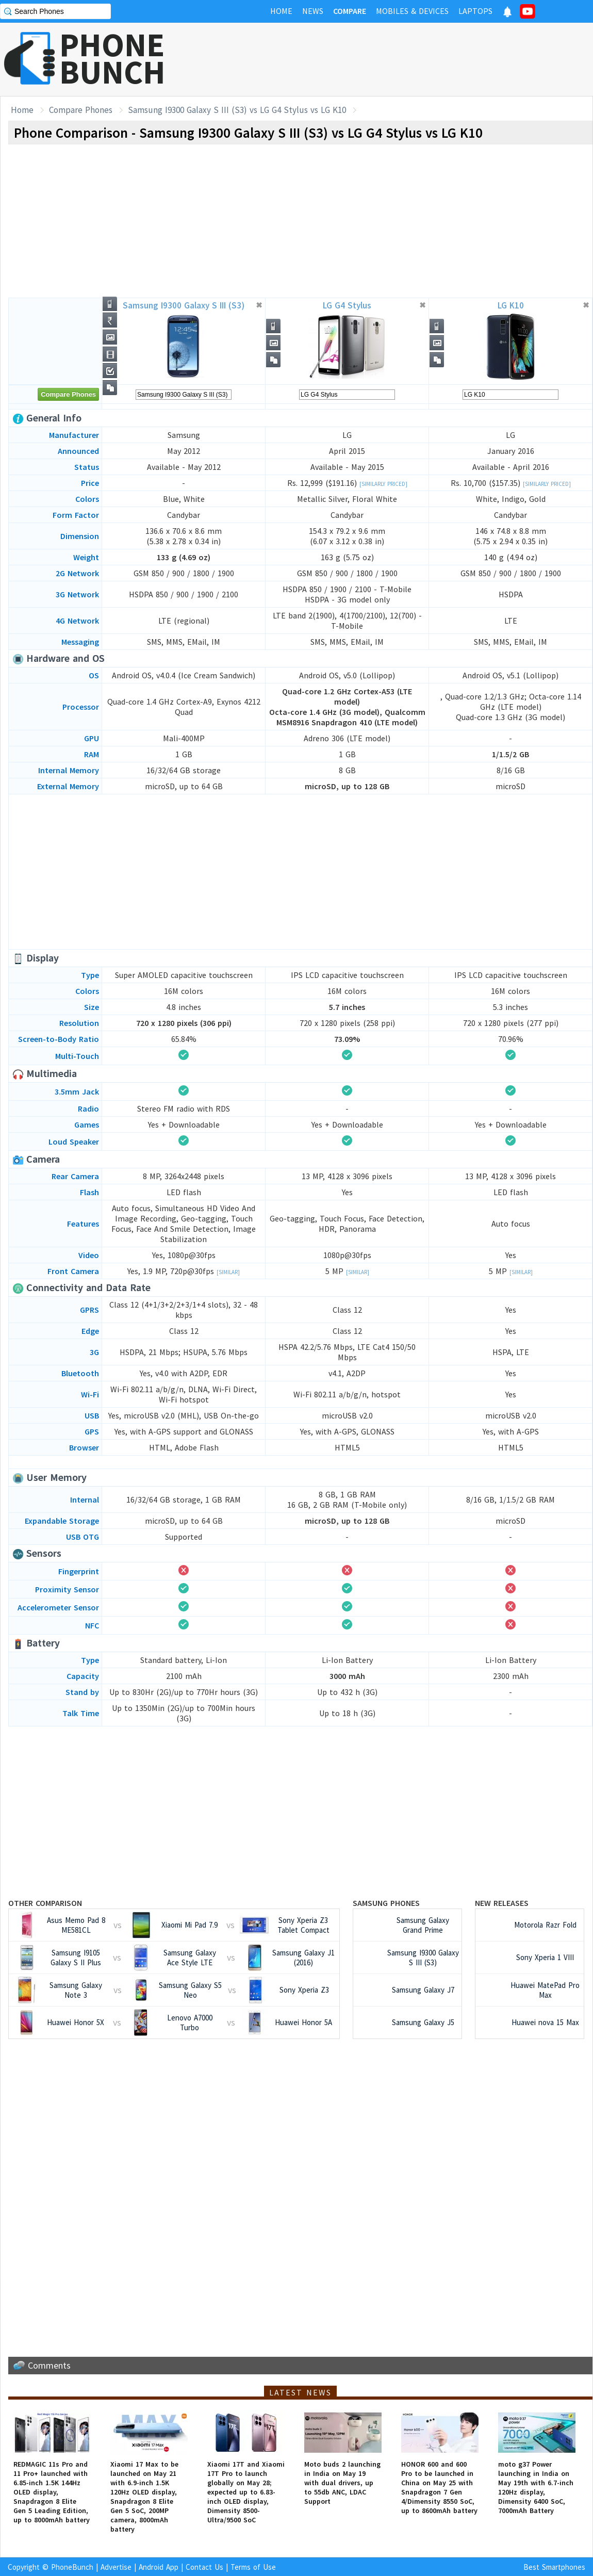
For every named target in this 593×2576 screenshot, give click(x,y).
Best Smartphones (554, 2567)
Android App (158, 2567)
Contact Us (204, 2567)
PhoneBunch (72, 2567)
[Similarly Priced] (383, 483)
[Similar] (228, 1272)
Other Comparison (45, 1903)
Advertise (116, 2567)
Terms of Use (253, 2567)
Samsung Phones (386, 1903)
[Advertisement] (405, 59)
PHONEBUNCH (112, 58)
